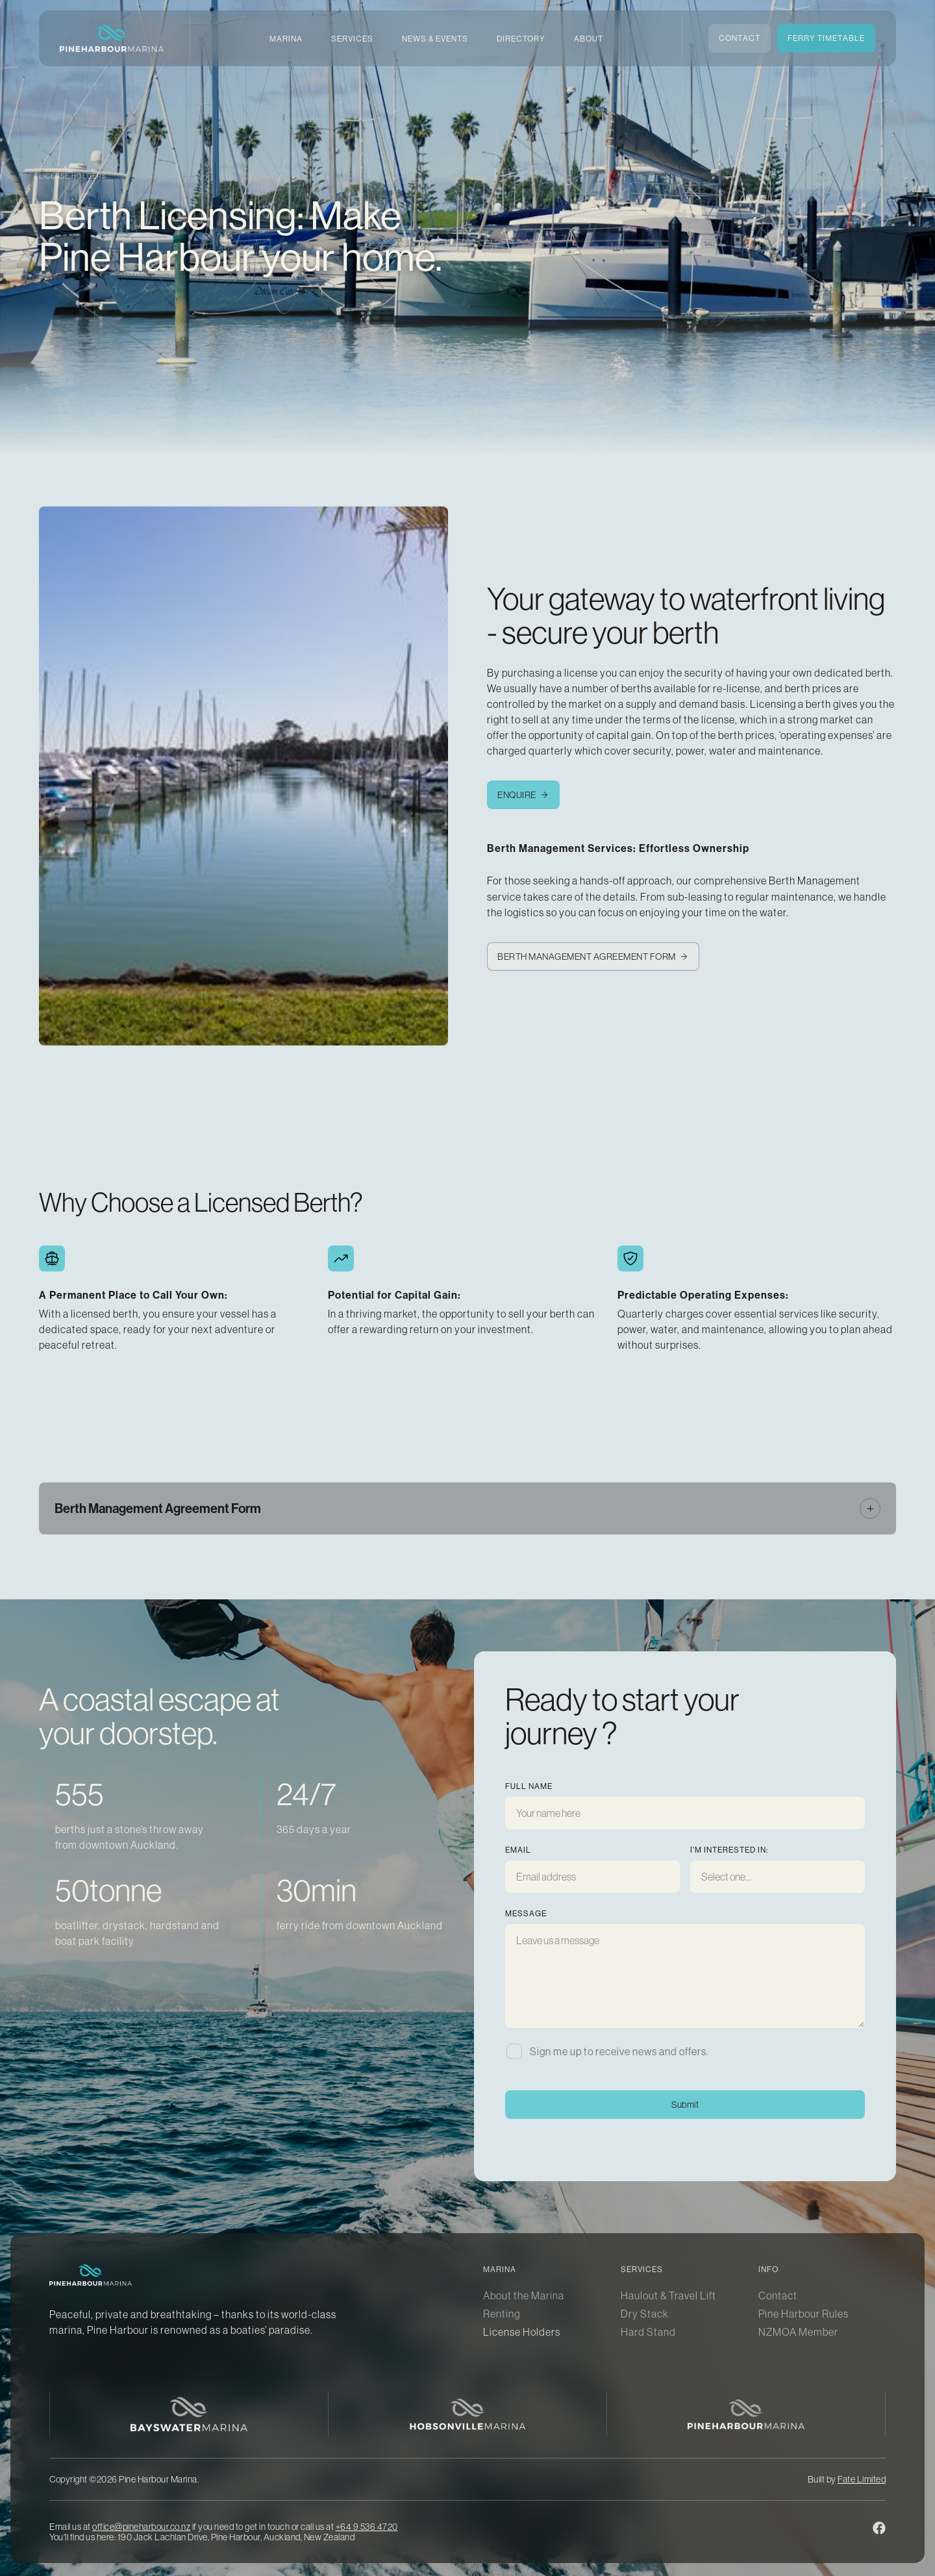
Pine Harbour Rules (803, 2314)
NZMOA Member (798, 2332)
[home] (112, 38)
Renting (501, 2314)
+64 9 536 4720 (367, 2526)
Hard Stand (648, 2332)
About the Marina (523, 2295)
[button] (286, 39)
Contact (777, 2295)
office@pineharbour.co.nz (141, 2526)
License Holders (521, 2332)
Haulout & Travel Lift (668, 2295)
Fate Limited (862, 2479)
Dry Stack (645, 2314)
